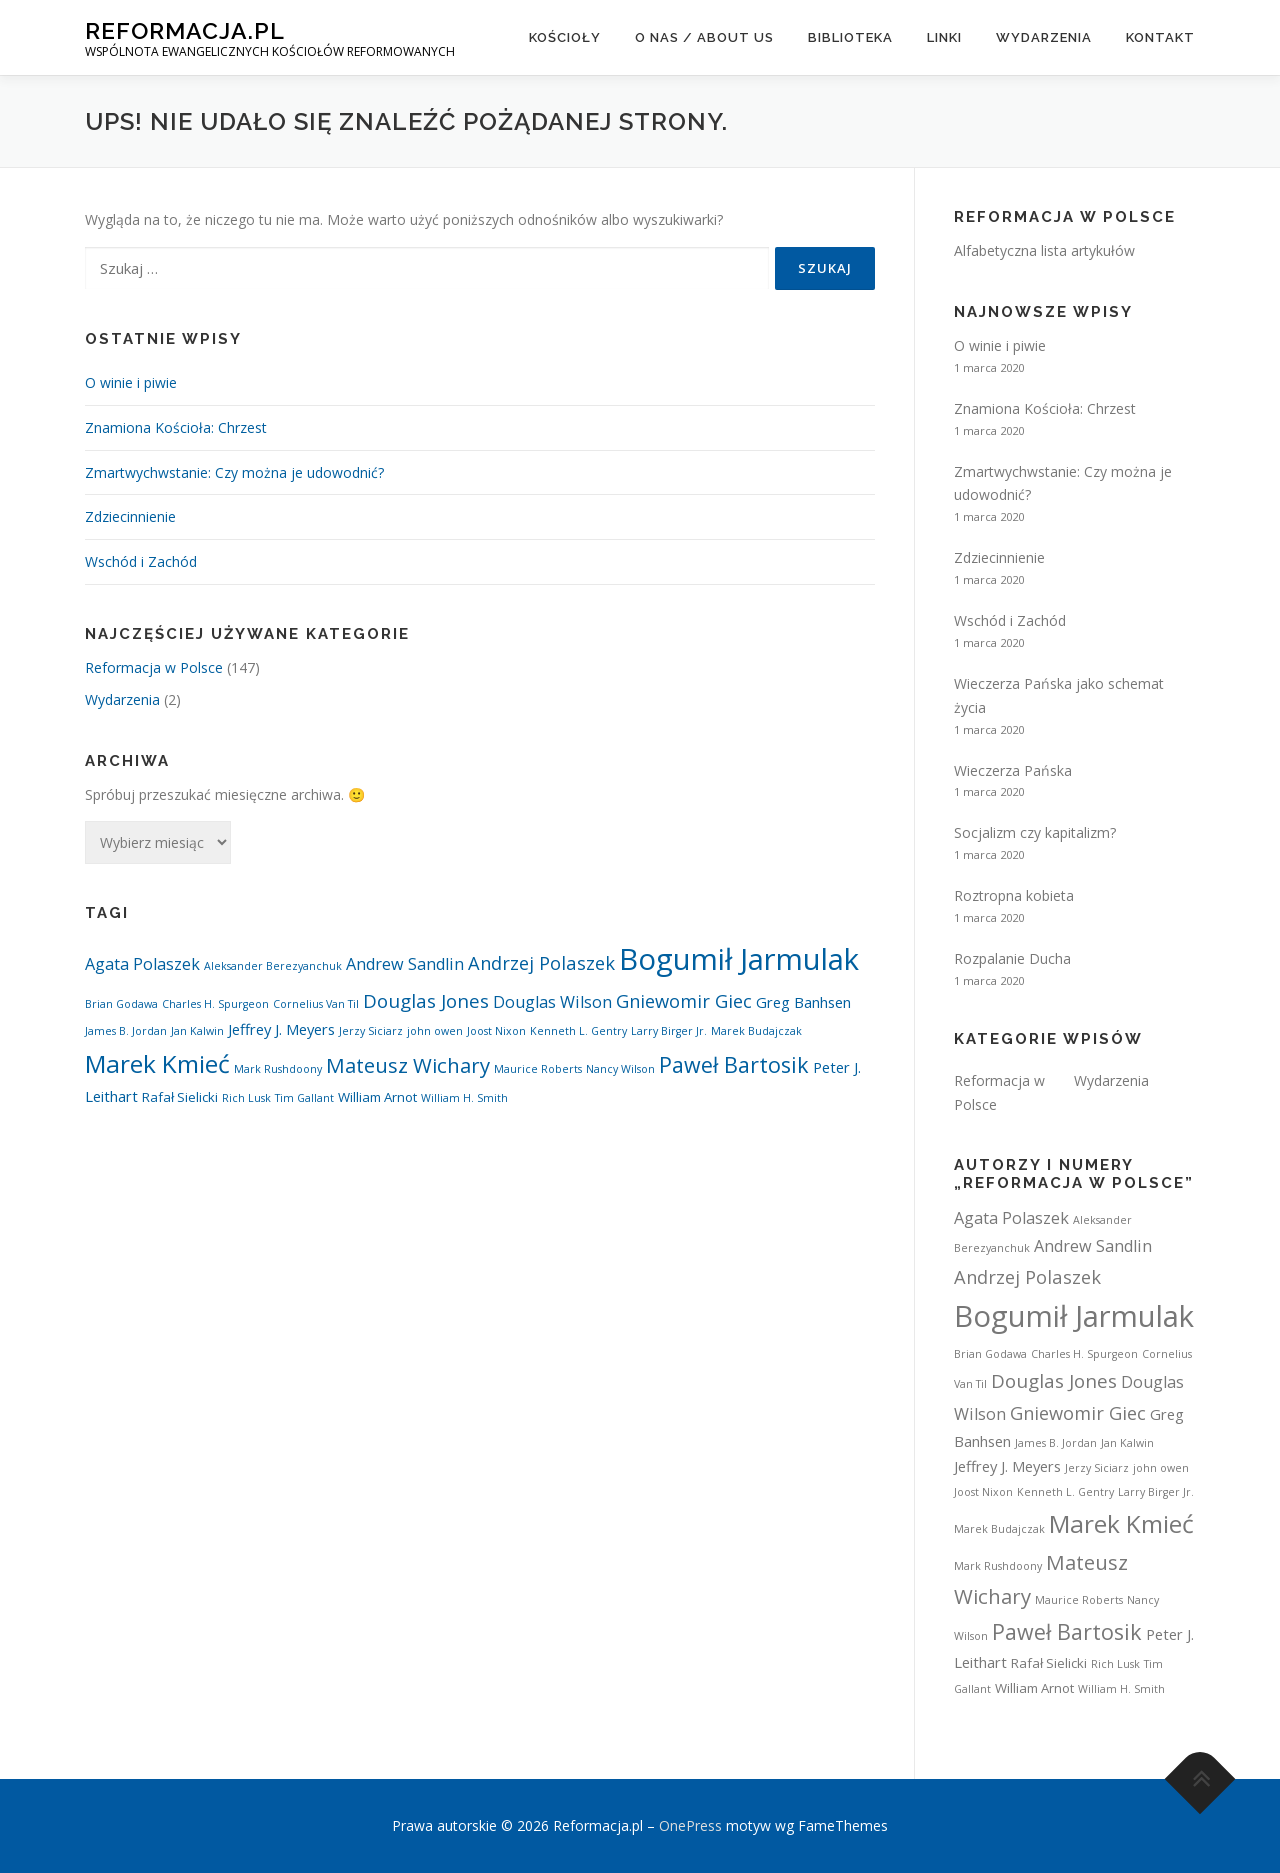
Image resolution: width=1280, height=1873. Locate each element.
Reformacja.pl (185, 30)
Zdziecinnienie (130, 516)
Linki (944, 37)
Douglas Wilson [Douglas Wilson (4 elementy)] (552, 1002)
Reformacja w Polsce (154, 667)
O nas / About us (704, 37)
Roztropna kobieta (1014, 895)
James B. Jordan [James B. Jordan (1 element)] (126, 1031)
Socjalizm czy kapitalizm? (1035, 832)
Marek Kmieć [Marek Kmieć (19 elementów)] (157, 1063)
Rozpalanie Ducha (1012, 958)
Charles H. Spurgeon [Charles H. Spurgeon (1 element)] (215, 1004)
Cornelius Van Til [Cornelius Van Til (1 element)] (316, 1004)
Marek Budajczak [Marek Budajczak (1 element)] (756, 1031)
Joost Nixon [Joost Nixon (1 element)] (496, 1031)
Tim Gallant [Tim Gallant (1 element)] (304, 1098)
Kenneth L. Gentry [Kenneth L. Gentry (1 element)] (578, 1031)
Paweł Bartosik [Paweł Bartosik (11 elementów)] (734, 1064)
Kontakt (1160, 37)
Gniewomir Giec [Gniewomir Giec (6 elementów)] (684, 1000)
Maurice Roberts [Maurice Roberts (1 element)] (538, 1069)
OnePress (690, 1825)
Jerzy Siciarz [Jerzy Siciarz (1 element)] (371, 1031)
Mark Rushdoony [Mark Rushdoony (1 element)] (278, 1069)
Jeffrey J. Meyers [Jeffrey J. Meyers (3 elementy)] (281, 1029)
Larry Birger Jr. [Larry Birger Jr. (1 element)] (669, 1031)
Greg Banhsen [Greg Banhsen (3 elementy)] (803, 1002)
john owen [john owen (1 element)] (435, 1031)
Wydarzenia (1044, 37)
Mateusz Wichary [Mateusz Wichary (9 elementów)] (408, 1065)
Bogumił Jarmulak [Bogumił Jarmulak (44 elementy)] (739, 959)
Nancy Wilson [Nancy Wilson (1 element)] (620, 1069)
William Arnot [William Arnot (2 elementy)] (377, 1097)
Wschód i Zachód (141, 561)
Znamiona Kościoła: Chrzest (176, 427)
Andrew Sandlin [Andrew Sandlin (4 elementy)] (405, 964)
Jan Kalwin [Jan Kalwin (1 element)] (197, 1031)
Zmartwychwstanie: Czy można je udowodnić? (234, 472)
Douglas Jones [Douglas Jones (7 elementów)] (426, 1001)
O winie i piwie (131, 382)
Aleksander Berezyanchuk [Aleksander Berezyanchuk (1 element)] (273, 966)
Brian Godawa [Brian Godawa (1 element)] (121, 1004)
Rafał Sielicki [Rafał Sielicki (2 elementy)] (180, 1097)
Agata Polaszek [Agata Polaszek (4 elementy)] (142, 964)
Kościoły (565, 37)
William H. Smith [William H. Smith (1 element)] (464, 1098)
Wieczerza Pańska (1013, 770)
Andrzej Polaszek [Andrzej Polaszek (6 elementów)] (541, 962)
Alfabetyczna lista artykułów (1044, 250)
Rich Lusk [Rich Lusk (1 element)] (246, 1098)
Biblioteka (850, 37)
